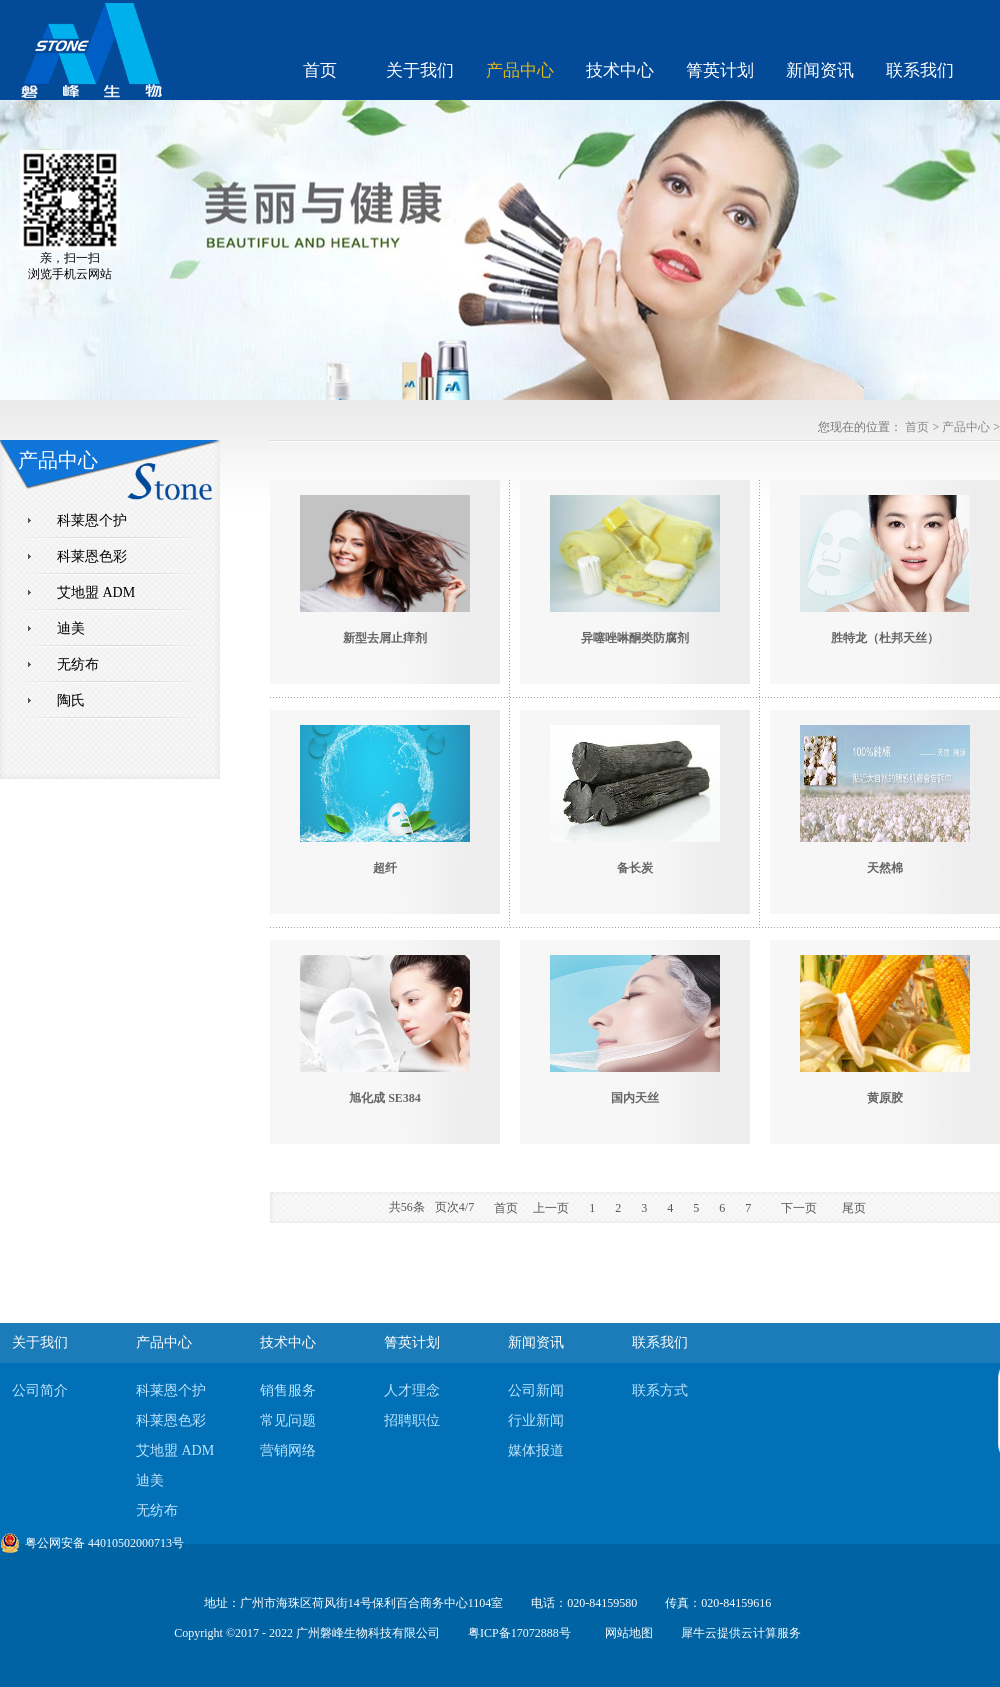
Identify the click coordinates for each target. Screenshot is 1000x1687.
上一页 (551, 1208)
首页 (320, 70)
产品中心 (966, 427)
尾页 (854, 1208)
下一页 (799, 1208)
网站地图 (626, 1633)
